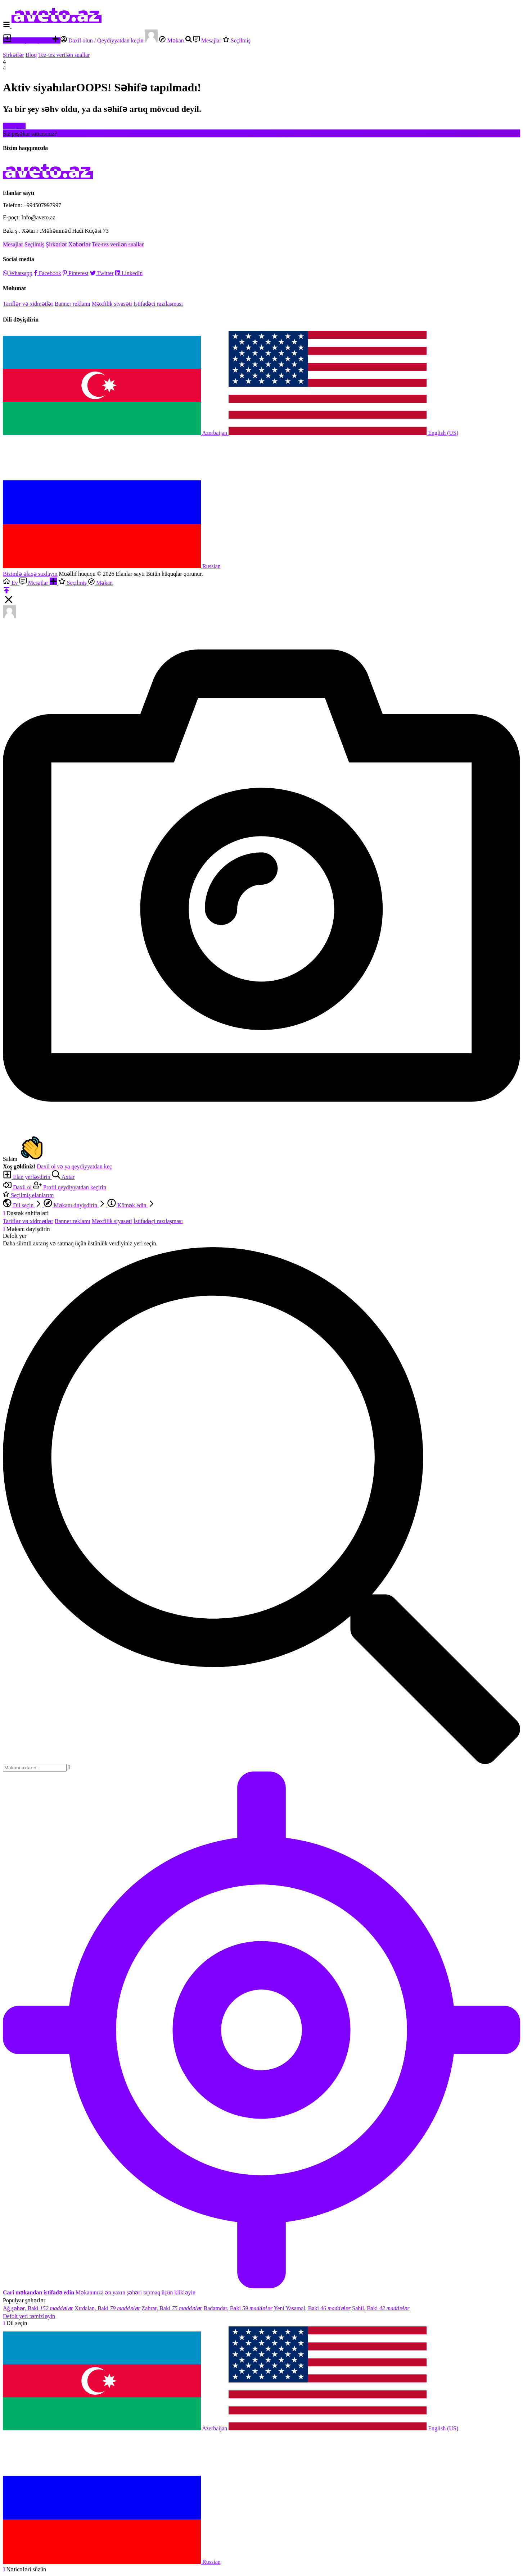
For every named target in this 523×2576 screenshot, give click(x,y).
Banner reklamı (72, 304)
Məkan (172, 40)
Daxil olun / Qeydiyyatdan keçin (102, 40)
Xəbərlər (79, 244)
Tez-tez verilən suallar (64, 55)
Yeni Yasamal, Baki (312, 2308)
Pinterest (76, 273)
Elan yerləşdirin (27, 40)
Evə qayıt (14, 126)
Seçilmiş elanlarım (28, 1195)
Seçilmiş (237, 40)
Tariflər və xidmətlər (28, 304)
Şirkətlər (13, 55)
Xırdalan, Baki (107, 2308)
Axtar (63, 1177)
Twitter (102, 273)
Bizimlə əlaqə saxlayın (30, 574)
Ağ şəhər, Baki (38, 2308)
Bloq (31, 55)
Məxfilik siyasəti (112, 304)
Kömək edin (131, 1205)
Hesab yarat (72, 134)
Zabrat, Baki (171, 2308)
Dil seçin (23, 1205)
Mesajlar (208, 40)
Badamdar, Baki (238, 2308)
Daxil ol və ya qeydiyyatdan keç (74, 1166)
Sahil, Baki (380, 2308)
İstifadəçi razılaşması (158, 304)
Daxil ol (18, 1187)
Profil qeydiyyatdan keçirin (69, 1187)
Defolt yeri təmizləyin (29, 2316)
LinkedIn (129, 273)
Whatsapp (17, 273)
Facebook (47, 273)
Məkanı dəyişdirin (75, 1205)
